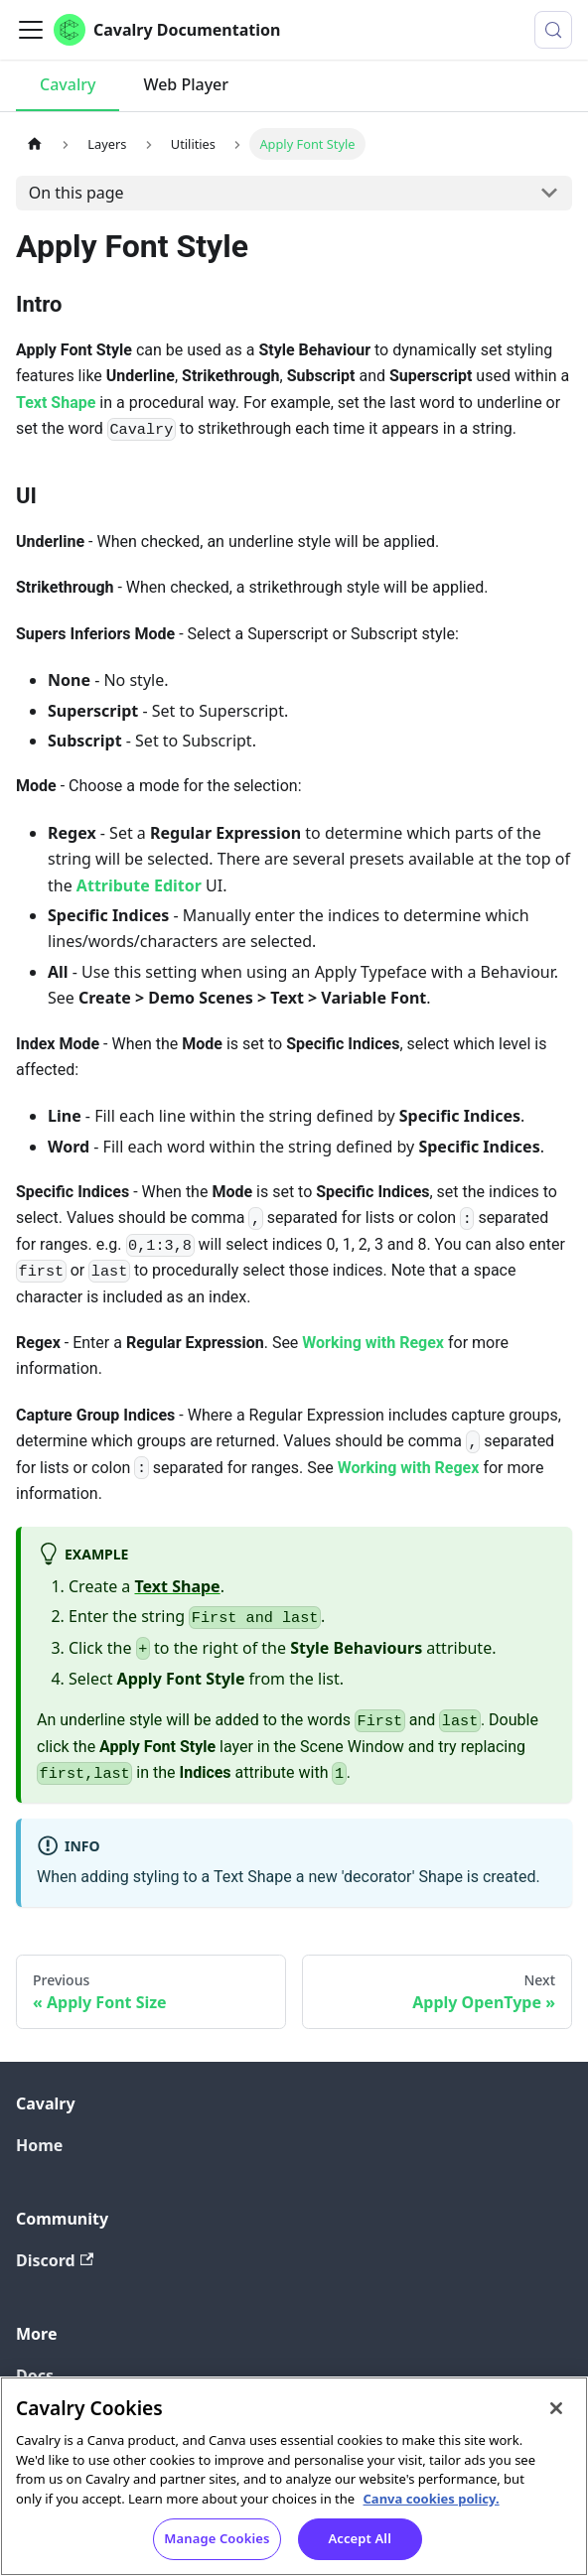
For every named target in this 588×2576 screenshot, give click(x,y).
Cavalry (67, 84)
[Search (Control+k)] (553, 30)
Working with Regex (373, 1342)
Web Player (185, 84)
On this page (76, 192)
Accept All (359, 2540)
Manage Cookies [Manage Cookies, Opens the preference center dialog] (216, 2540)
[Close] (556, 2410)
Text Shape (55, 402)
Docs (35, 2375)
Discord (54, 2260)
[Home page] (35, 143)
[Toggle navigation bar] (31, 30)
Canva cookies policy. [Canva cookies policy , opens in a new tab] (432, 2499)
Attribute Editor (139, 885)
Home (39, 2145)
